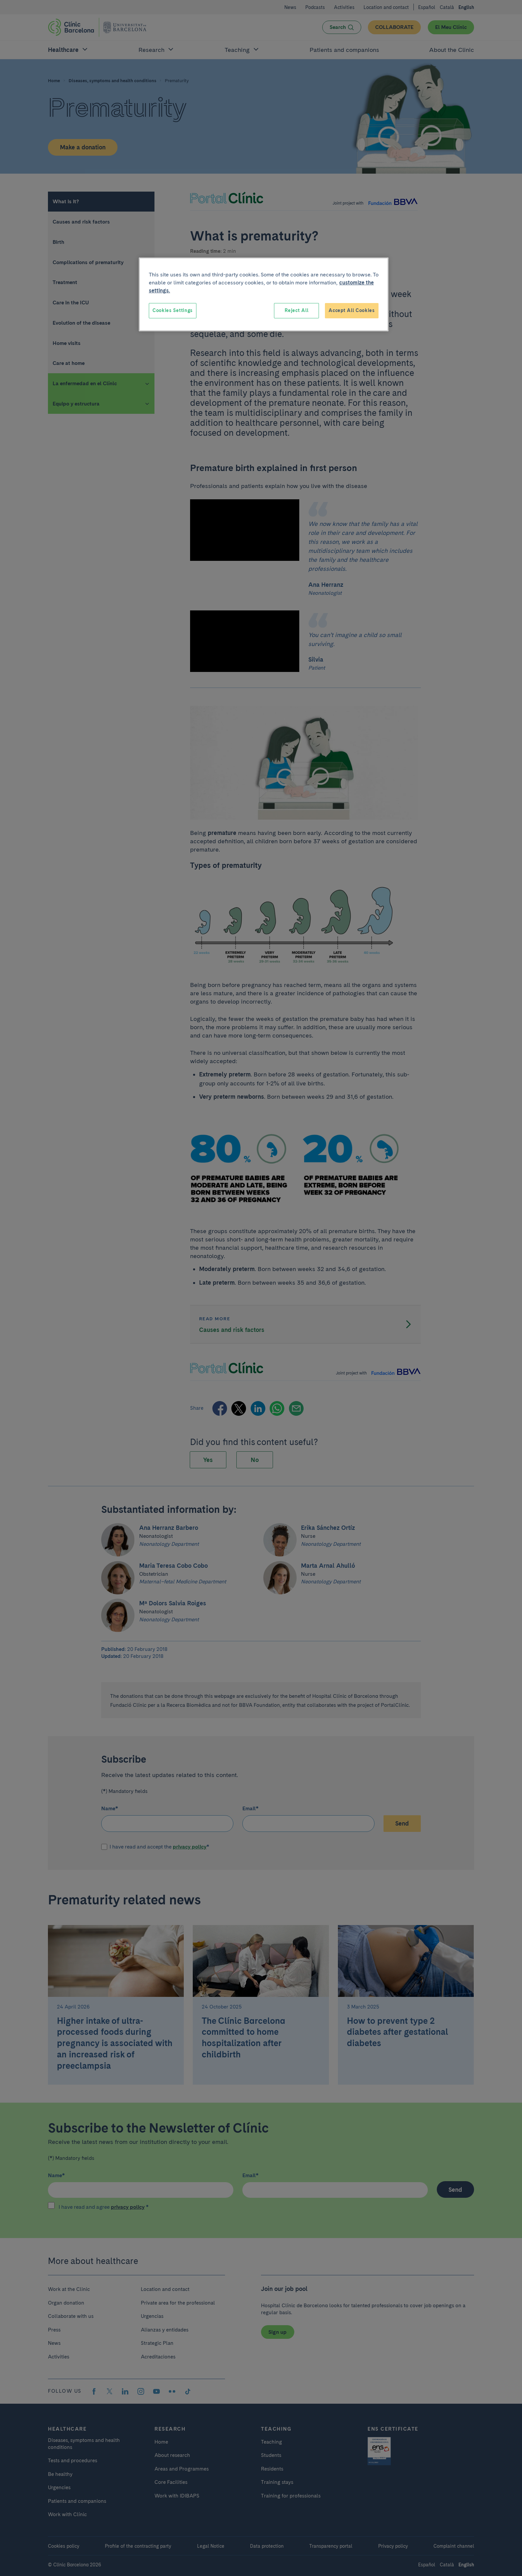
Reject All (296, 310)
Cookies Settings (172, 310)
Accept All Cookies (352, 310)
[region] (264, 294)
